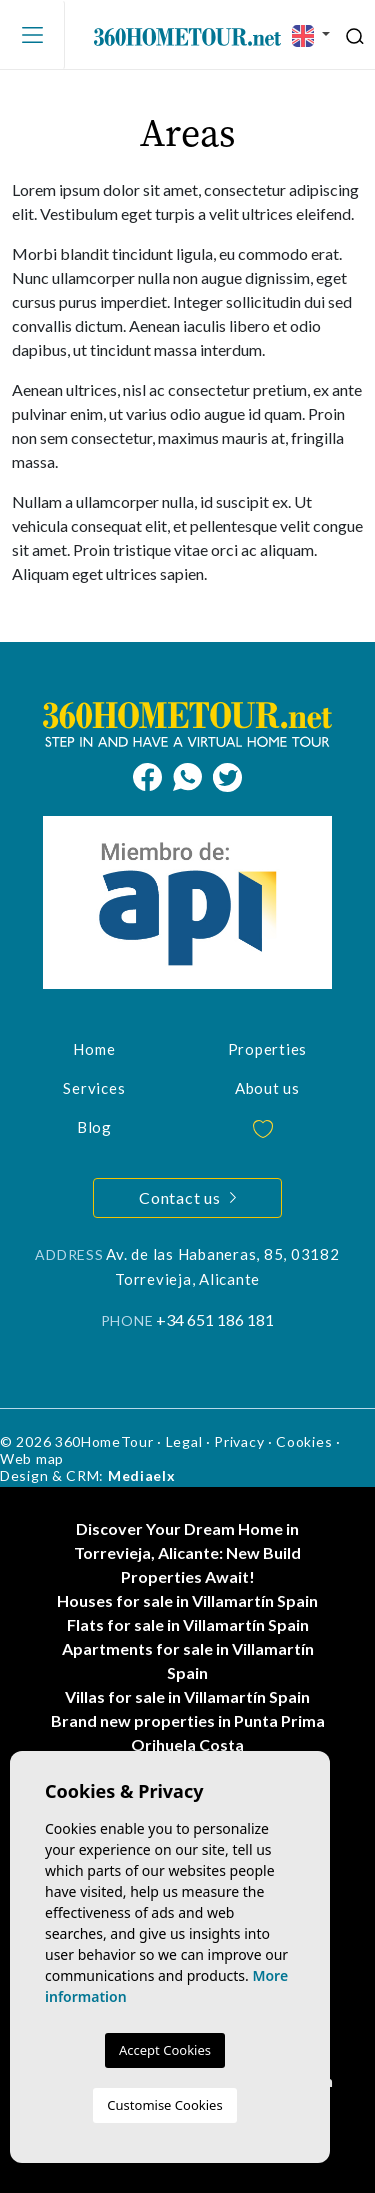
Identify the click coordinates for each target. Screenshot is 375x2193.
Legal (184, 1441)
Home (94, 1049)
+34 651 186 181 (215, 1319)
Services (94, 1088)
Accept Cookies (165, 2050)
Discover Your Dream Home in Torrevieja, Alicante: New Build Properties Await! (187, 1552)
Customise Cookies (164, 2105)
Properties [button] (268, 1049)
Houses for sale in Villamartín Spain (187, 1600)
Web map (32, 1458)
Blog (94, 1127)
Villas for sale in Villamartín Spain (187, 1696)
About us (267, 1088)
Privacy (239, 1441)
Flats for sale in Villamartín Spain (188, 1624)
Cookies (304, 1441)
